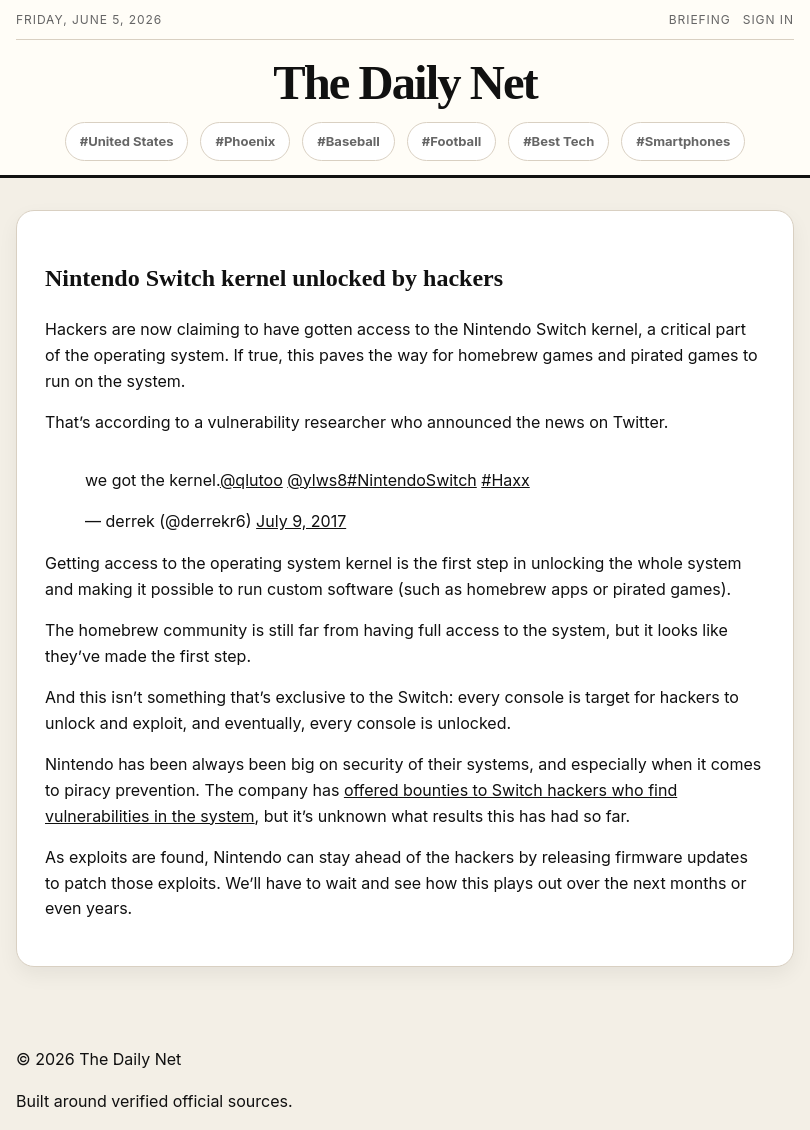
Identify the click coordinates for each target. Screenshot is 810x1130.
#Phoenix (245, 141)
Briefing (700, 19)
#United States (127, 141)
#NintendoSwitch (412, 480)
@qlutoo (251, 480)
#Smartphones (683, 141)
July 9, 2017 (301, 521)
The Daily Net (405, 83)
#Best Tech (558, 141)
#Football (451, 141)
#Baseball (348, 141)
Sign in (768, 19)
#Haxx (505, 480)
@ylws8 (317, 480)
